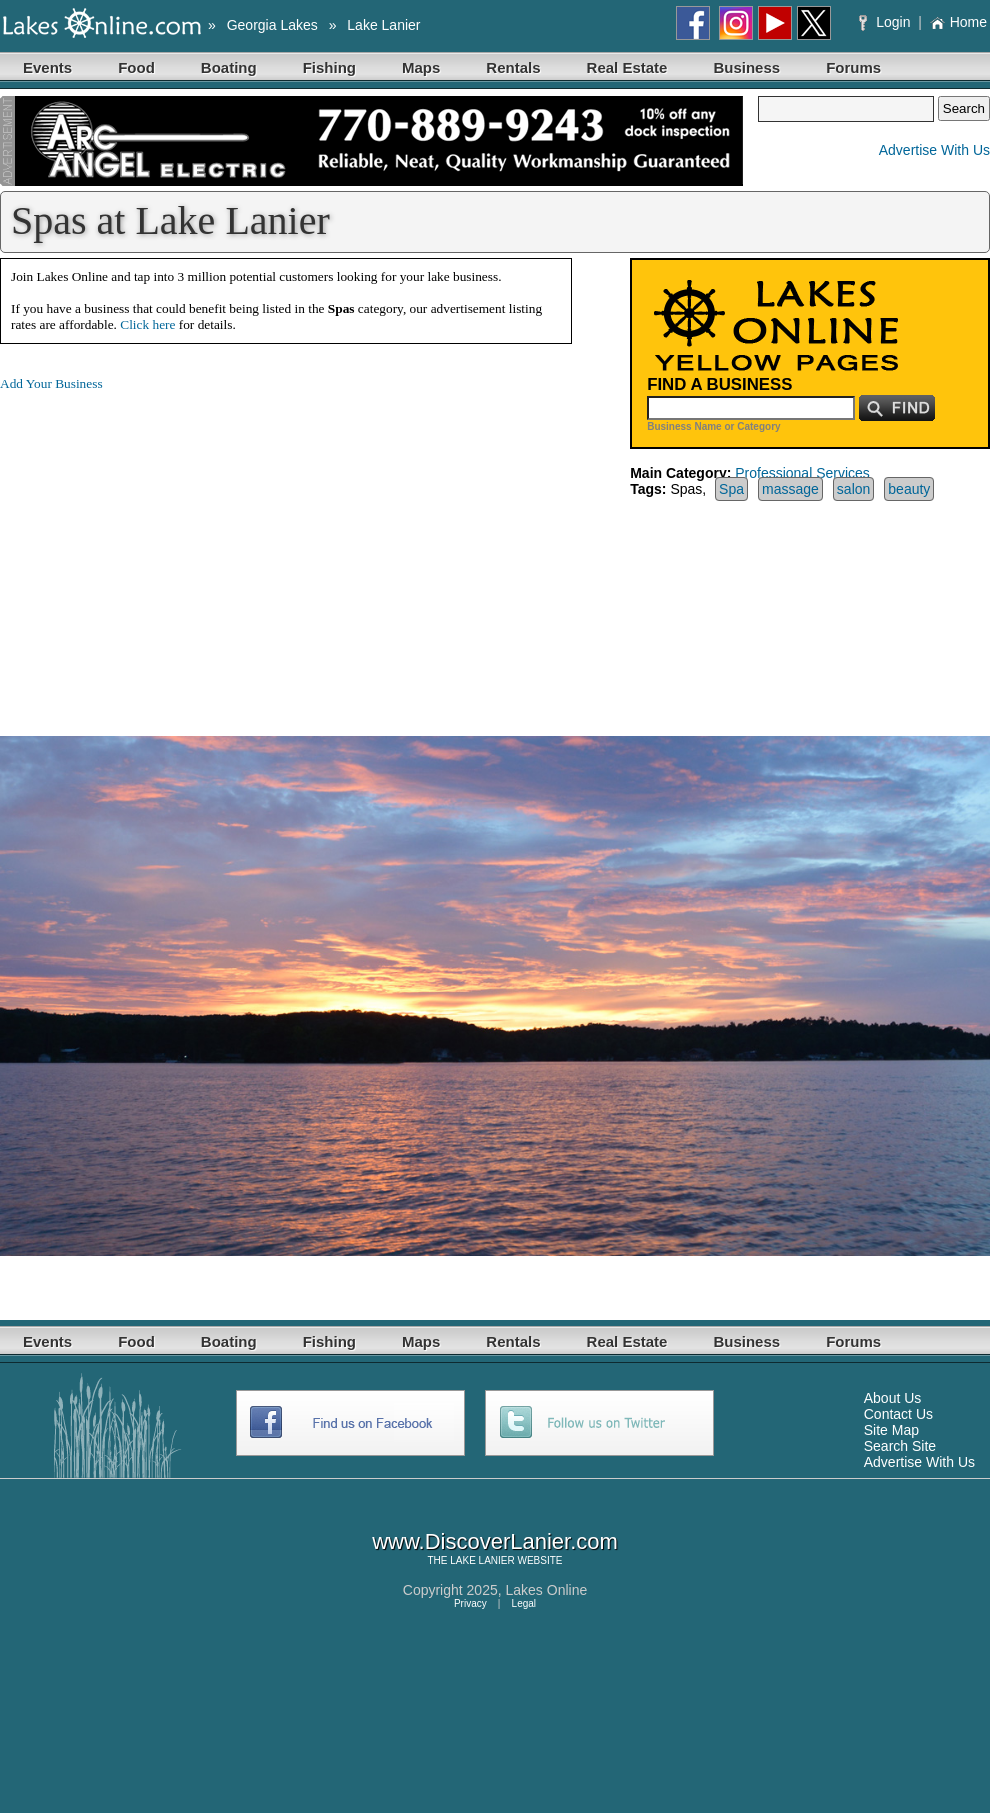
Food (136, 67)
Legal (524, 1603)
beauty (909, 489)
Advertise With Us (934, 150)
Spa (731, 489)
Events (47, 67)
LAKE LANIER (482, 1560)
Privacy (470, 1603)
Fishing (329, 67)
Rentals (513, 67)
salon (853, 489)
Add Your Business (51, 383)
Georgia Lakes (272, 25)
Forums (853, 67)
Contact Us (898, 1414)
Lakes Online (547, 1590)
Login (886, 22)
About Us (893, 1398)
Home (958, 22)
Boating (229, 67)
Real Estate (627, 67)
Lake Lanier (383, 25)
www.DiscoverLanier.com (495, 1541)
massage (790, 489)
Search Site (900, 1446)
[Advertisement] (168, 548)
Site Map (891, 1430)
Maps (421, 67)
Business (746, 67)
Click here (147, 324)
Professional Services (802, 473)
